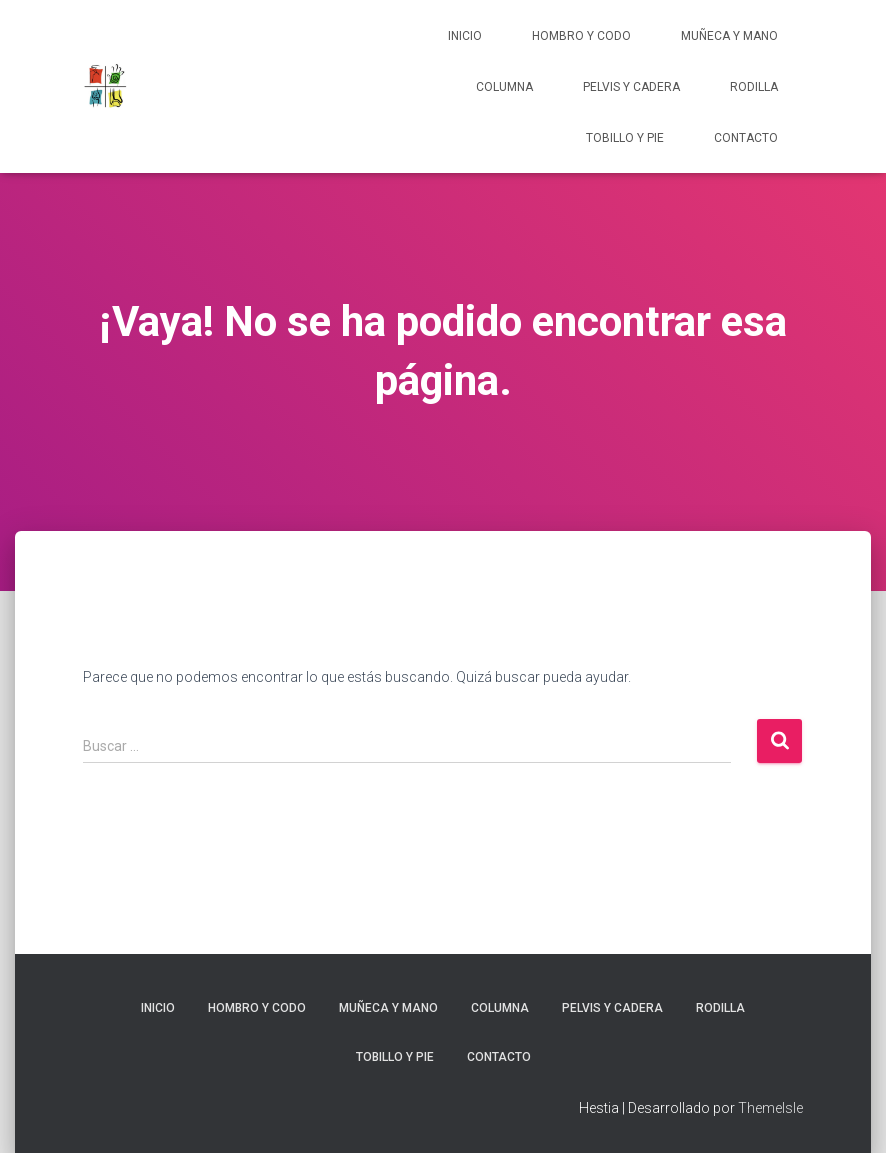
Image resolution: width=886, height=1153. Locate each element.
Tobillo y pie (625, 138)
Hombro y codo (581, 36)
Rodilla (754, 87)
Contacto (746, 138)
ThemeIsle (770, 1108)
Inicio (465, 36)
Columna (504, 87)
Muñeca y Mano (729, 36)
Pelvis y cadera (631, 87)
